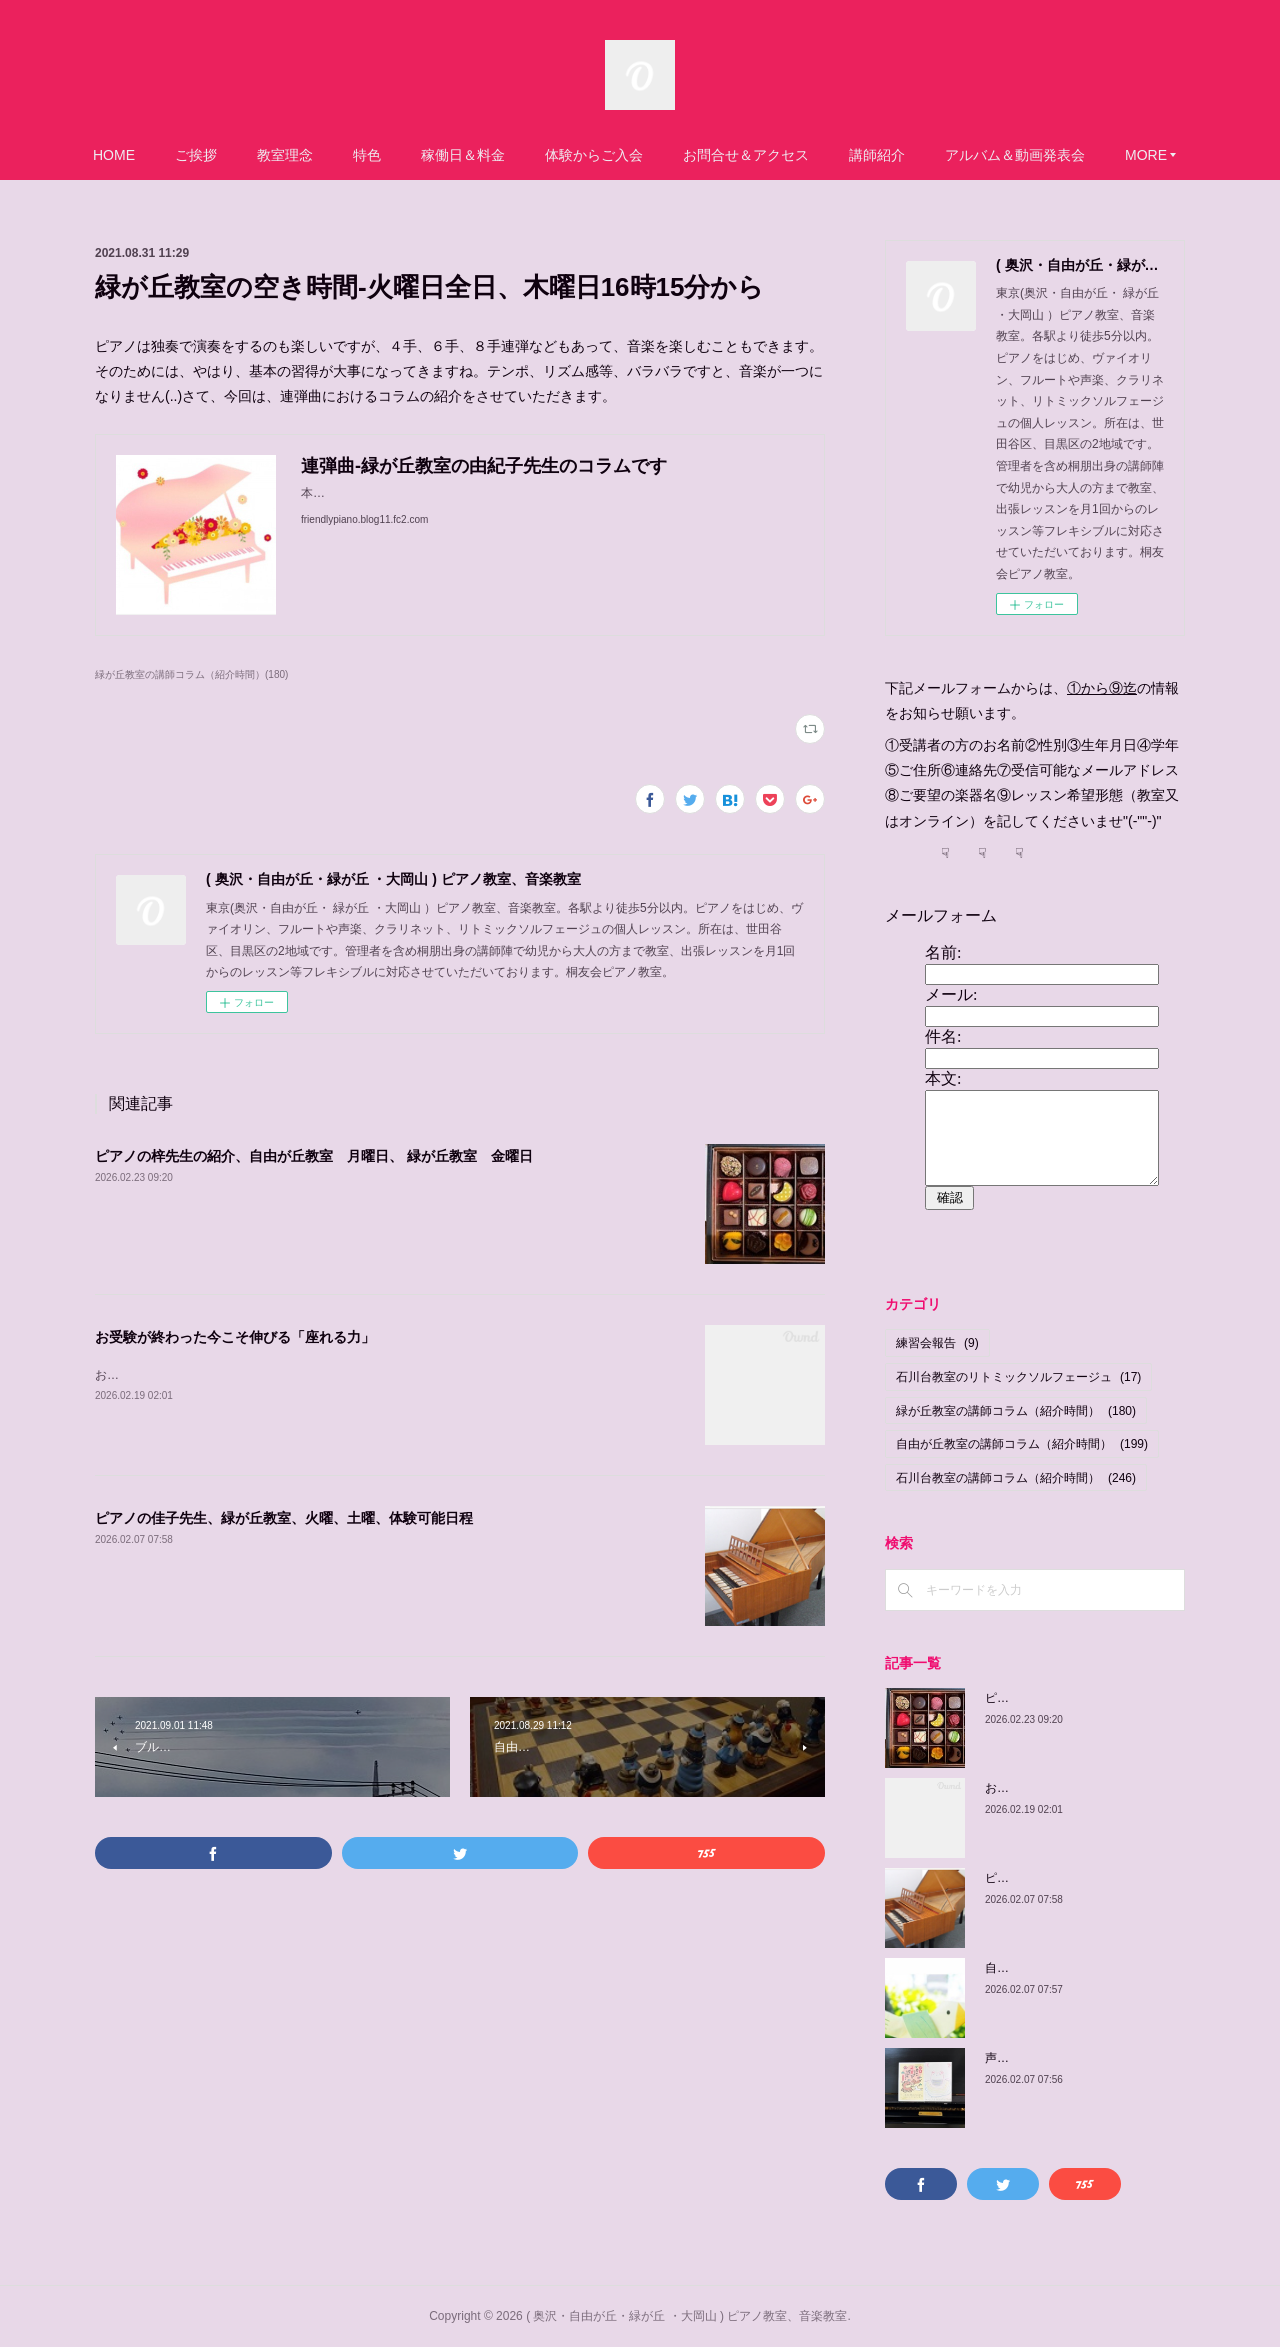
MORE (1146, 155)
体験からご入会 (594, 155)
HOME (114, 155)
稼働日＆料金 (463, 155)
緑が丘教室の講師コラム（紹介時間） (1016, 1411)
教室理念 (285, 155)
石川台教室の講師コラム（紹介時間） (1016, 1478)
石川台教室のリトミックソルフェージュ (1018, 1377)
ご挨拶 (196, 155)
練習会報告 (937, 1343)
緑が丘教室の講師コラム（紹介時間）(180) (191, 674)
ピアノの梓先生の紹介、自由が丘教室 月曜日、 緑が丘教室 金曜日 (314, 1156)
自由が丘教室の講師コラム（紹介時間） (1022, 1444)
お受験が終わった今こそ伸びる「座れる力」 (235, 1337)
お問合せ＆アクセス (746, 155)
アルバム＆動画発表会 (1015, 155)
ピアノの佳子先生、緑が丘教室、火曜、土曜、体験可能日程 (284, 1518)
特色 (367, 155)
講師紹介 (877, 155)
